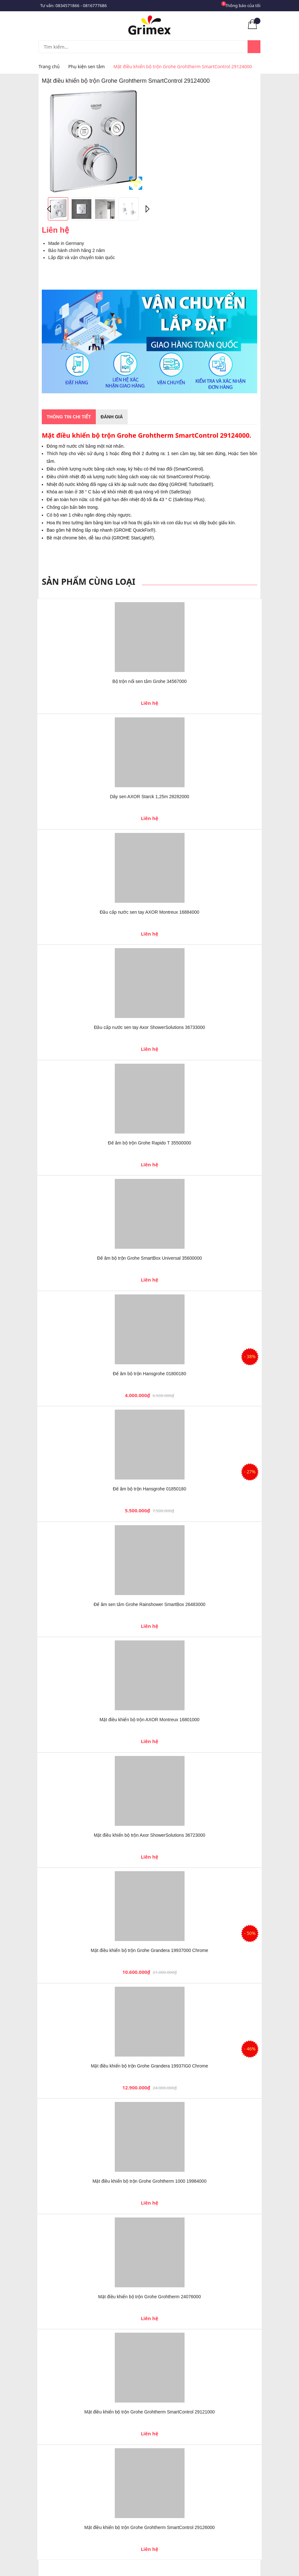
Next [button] (146, 209)
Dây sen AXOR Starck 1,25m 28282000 (149, 796)
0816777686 (95, 5)
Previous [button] (50, 209)
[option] (93, 140)
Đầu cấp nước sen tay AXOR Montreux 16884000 (149, 912)
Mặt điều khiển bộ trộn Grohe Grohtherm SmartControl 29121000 (149, 2411)
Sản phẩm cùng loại (88, 581)
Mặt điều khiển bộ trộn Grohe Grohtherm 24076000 (149, 2296)
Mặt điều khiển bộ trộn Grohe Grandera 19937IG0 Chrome (149, 2065)
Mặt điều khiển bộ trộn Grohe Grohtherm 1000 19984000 (149, 2181)
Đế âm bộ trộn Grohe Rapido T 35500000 (149, 1142)
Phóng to (136, 183)
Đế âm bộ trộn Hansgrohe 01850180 (149, 1488)
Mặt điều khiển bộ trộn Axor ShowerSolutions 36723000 (149, 1835)
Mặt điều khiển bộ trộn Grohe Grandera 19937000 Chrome (149, 1950)
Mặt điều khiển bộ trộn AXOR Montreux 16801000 (150, 1719)
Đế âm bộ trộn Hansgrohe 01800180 (149, 1373)
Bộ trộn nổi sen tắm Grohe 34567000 (149, 681)
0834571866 (67, 5)
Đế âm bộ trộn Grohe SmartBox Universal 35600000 (149, 1258)
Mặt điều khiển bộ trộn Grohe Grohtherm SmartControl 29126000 (149, 2527)
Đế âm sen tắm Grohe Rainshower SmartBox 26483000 (149, 1604)
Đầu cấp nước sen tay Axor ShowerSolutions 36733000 (149, 1027)
